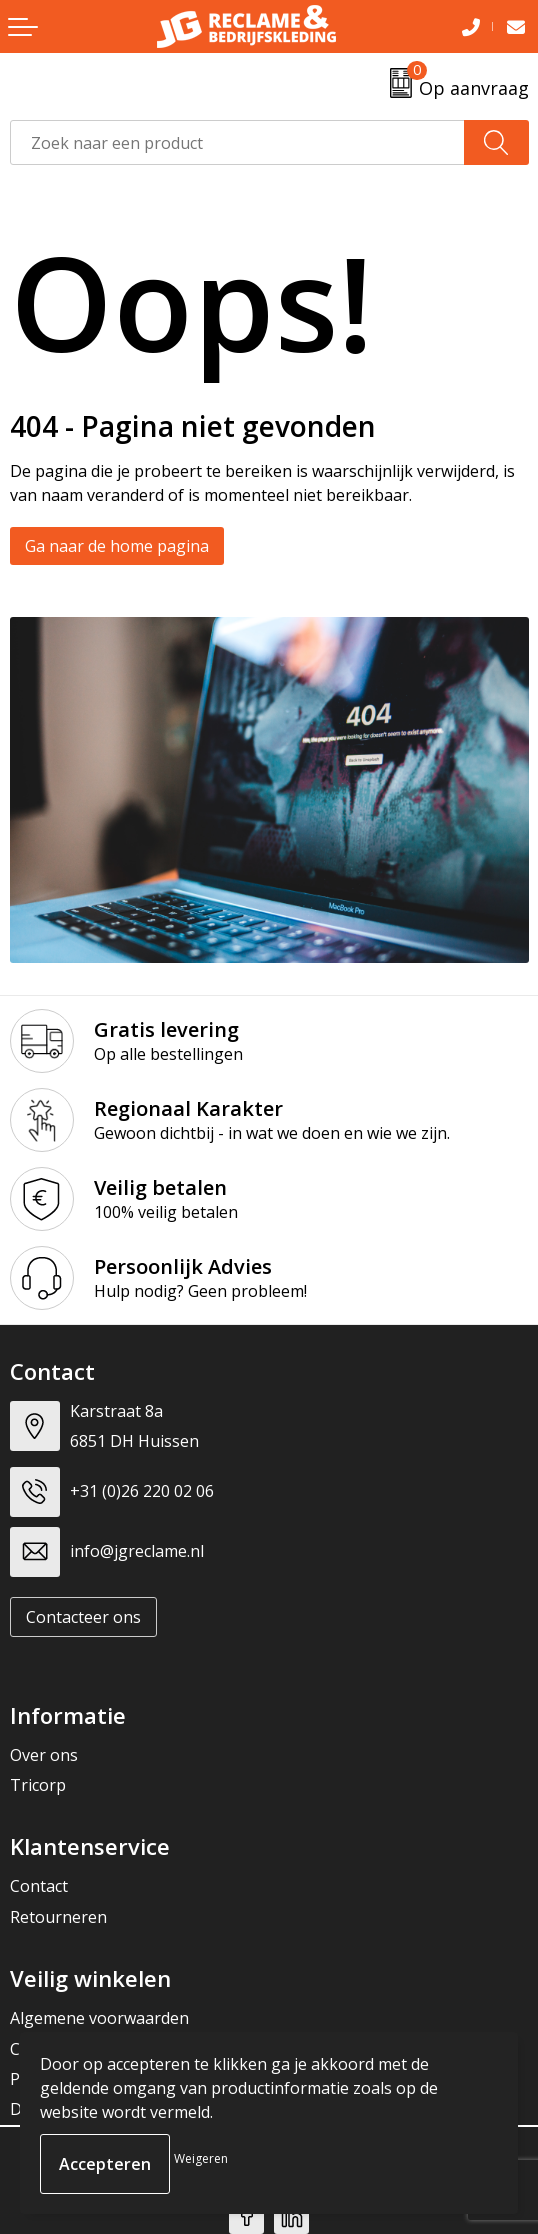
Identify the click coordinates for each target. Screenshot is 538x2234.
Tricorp (38, 1785)
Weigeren (201, 2158)
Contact (39, 1886)
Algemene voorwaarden (99, 2018)
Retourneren (58, 1917)
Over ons (44, 1755)
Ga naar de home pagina (117, 546)
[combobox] (237, 142)
